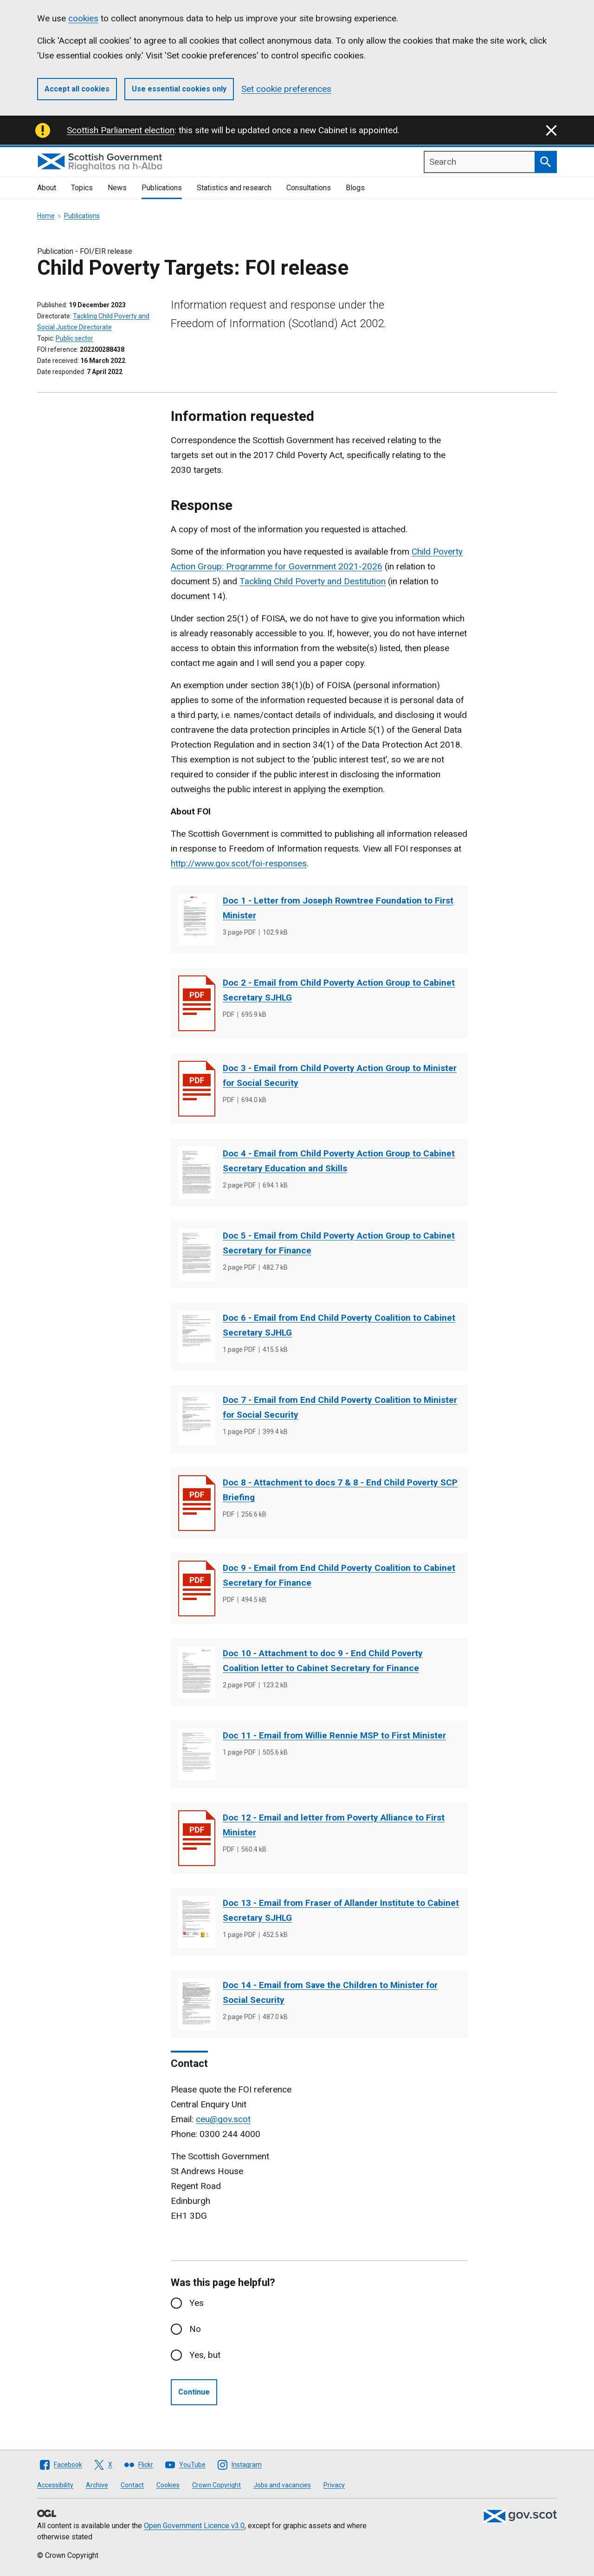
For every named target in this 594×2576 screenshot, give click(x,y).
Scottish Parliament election (120, 130)
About (46, 187)
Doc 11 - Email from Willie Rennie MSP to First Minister (334, 1735)
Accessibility (55, 2485)
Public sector (74, 338)
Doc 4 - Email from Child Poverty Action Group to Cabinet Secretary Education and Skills (339, 1161)
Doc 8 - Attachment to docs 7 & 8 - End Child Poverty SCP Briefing (340, 1490)
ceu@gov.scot (223, 2119)
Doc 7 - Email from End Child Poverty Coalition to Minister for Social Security (340, 1407)
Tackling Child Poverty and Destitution (312, 581)
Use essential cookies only (179, 88)
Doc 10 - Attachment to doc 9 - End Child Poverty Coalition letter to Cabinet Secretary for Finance (323, 1660)
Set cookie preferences (286, 89)
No (195, 2329)
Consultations (308, 187)
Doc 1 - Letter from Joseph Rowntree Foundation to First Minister (338, 908)
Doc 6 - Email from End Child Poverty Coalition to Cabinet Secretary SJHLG (339, 1325)
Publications (162, 187)
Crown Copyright (216, 2485)
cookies (83, 18)
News (117, 187)
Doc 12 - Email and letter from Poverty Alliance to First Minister (334, 1825)
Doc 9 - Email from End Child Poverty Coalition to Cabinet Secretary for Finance (339, 1575)
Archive (97, 2485)
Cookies (168, 2485)
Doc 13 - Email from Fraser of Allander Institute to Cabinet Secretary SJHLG (341, 1910)
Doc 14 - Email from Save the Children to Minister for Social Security (330, 1992)
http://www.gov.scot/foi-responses (239, 863)
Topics (82, 187)
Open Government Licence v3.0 (194, 2525)
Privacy (334, 2485)
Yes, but (204, 2355)
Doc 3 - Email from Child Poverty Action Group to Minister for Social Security (340, 1075)
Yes (196, 2303)
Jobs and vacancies (282, 2485)
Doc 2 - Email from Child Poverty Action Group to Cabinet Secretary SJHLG (339, 990)
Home (46, 216)
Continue (194, 2392)
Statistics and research (234, 187)
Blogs (355, 187)
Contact (132, 2485)
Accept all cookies (77, 88)
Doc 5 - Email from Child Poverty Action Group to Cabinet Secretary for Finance (339, 1243)
